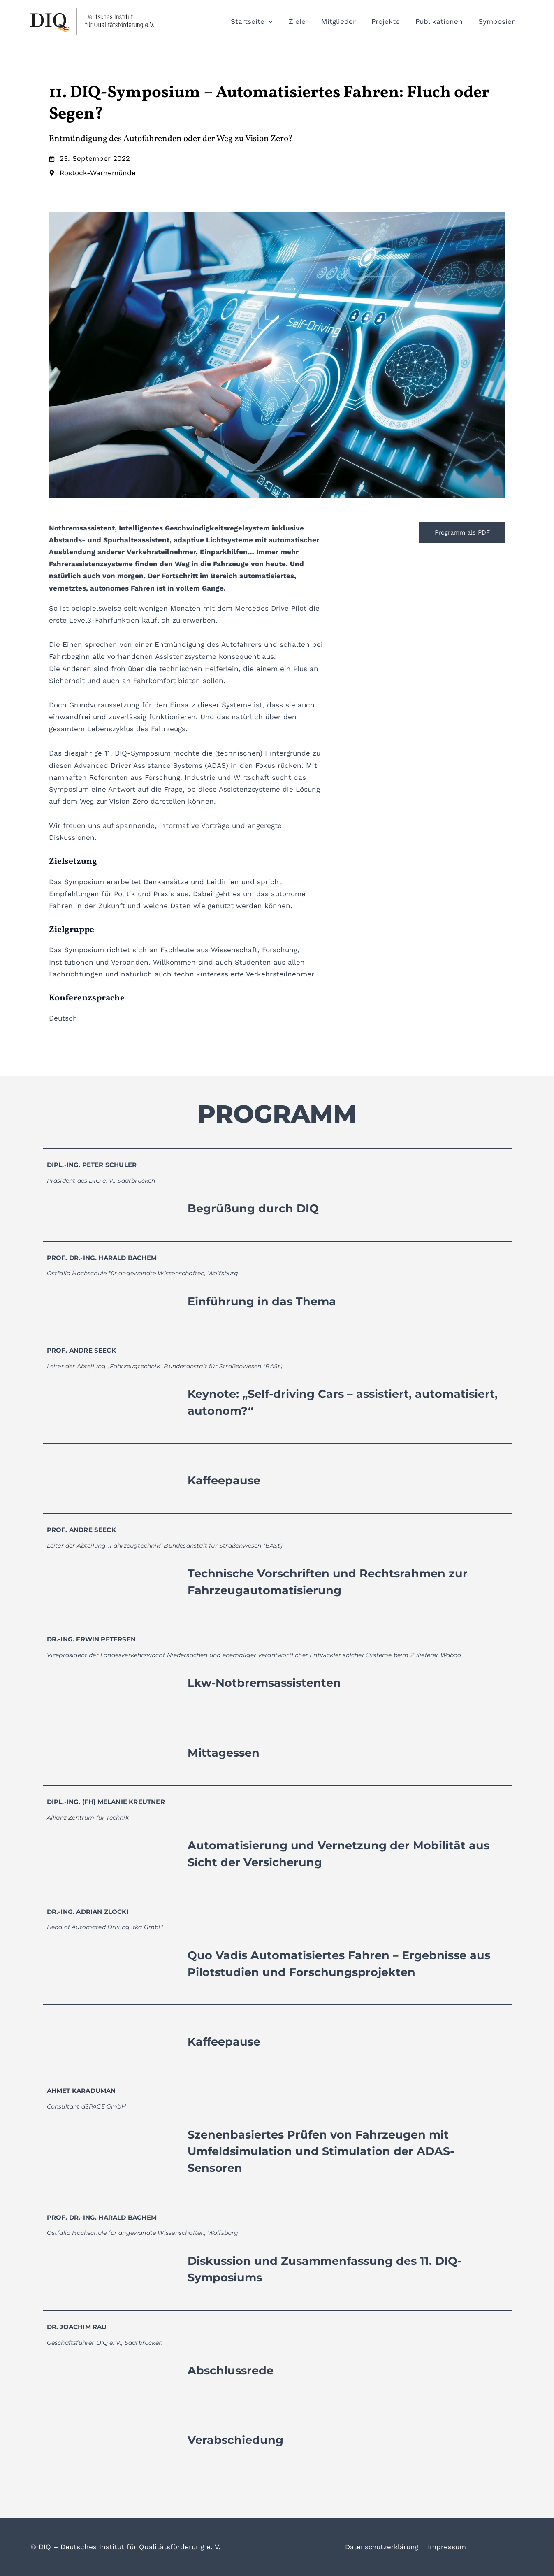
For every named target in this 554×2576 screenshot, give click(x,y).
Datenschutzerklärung (383, 2547)
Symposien (498, 21)
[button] (278, 21)
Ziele (304, 21)
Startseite (261, 21)
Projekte (390, 21)
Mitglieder (344, 21)
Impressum (447, 2547)
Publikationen (441, 21)
